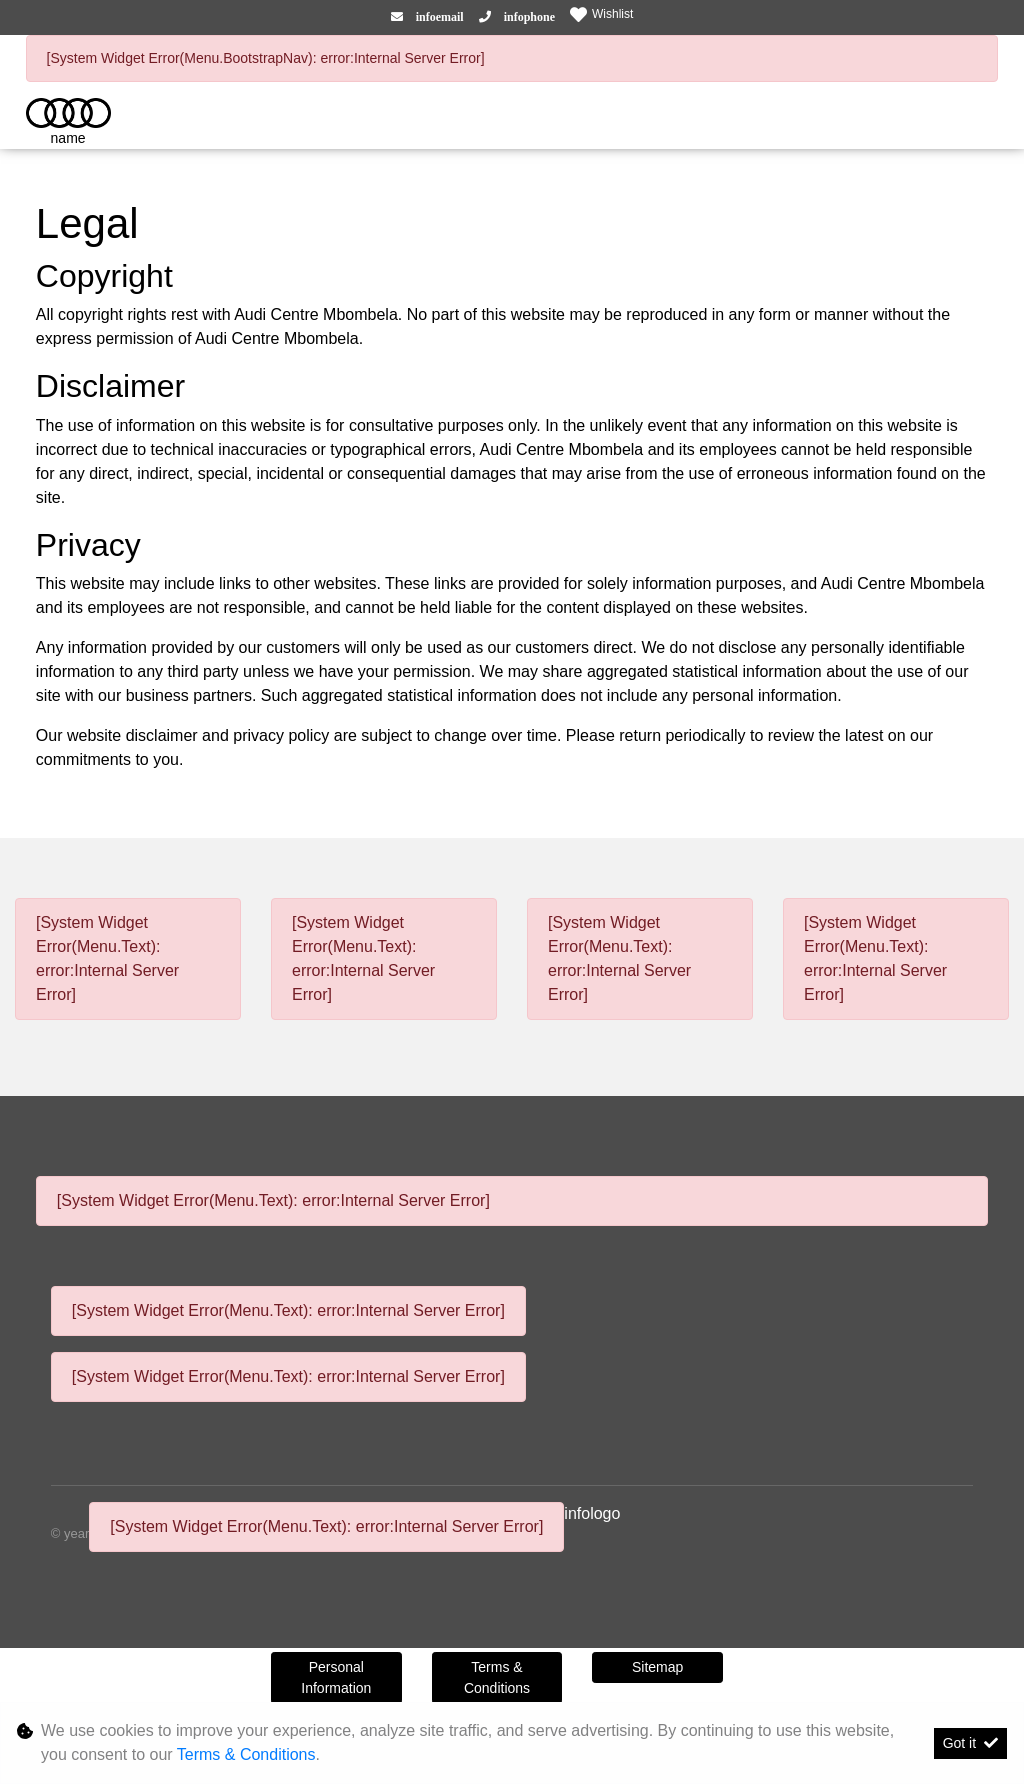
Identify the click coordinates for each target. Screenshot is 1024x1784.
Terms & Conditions (497, 1677)
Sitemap (657, 1667)
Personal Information (336, 1677)
